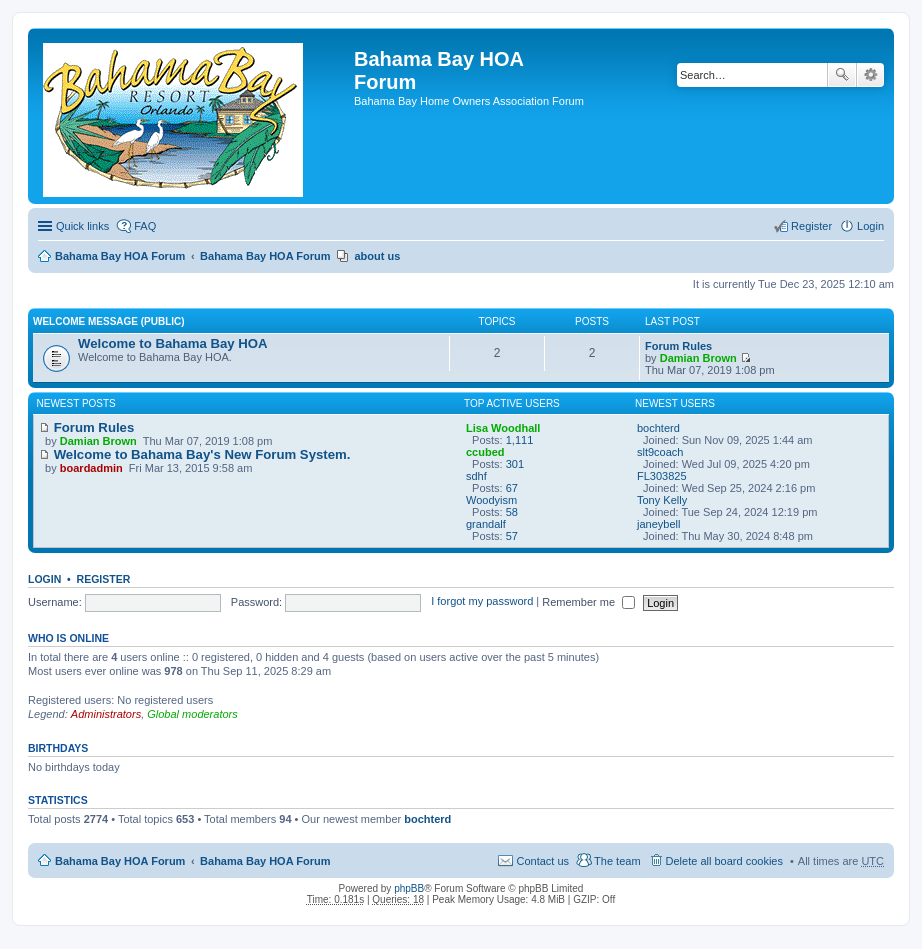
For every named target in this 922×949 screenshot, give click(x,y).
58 (512, 512)
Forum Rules (678, 346)
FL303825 (662, 476)
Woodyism (491, 500)
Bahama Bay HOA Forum (120, 256)
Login (44, 579)
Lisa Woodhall (503, 428)
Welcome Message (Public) (109, 321)
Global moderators (192, 714)
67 (512, 488)
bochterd (658, 428)
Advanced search (870, 75)
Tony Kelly (662, 500)
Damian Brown (698, 358)
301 (515, 464)
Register (104, 579)
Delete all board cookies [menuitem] (724, 861)
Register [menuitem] (811, 226)
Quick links (82, 226)
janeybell (658, 524)
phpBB (409, 888)
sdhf (476, 476)
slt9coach (660, 452)
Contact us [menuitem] (542, 861)
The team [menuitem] (617, 861)
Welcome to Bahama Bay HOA (173, 343)
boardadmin (91, 468)
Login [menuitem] (870, 226)
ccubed (485, 452)
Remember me (588, 602)
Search (842, 75)
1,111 (520, 440)
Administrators (106, 714)
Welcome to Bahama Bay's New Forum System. (194, 454)
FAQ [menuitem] (145, 226)
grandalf (486, 524)
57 (512, 536)
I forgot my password (482, 602)
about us (377, 256)
